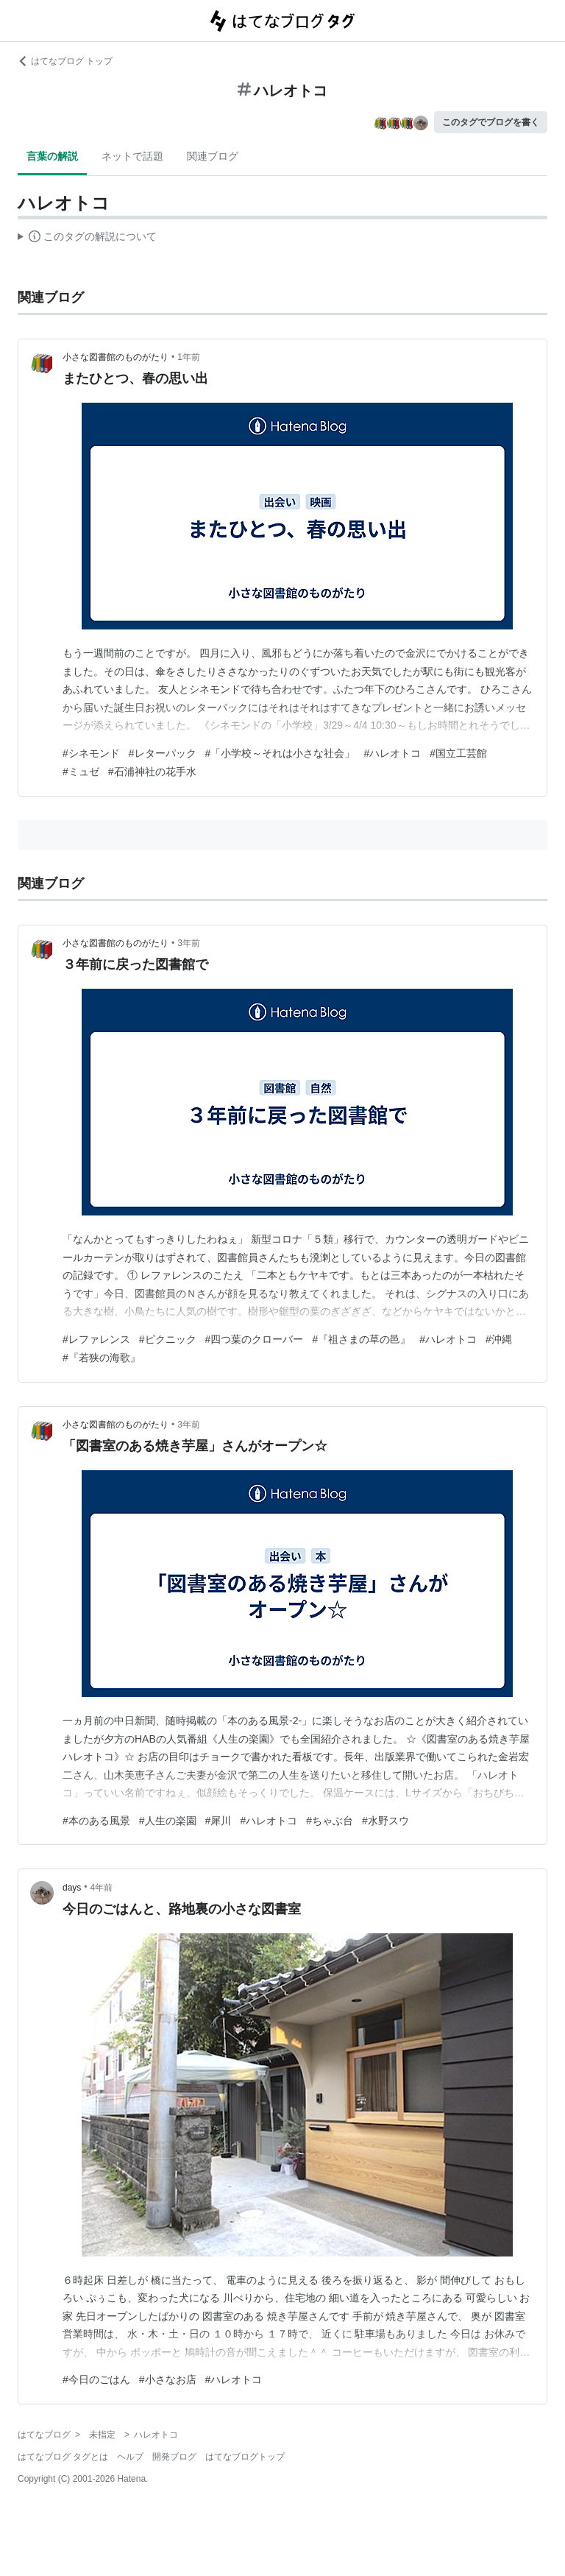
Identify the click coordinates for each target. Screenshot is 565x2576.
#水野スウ (385, 1821)
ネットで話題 (132, 156)
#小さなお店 (167, 2379)
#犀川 (218, 1821)
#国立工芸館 (458, 753)
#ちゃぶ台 (329, 1821)
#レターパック (162, 753)
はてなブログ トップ (65, 61)
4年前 (101, 1887)
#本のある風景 (96, 1821)
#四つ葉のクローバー (254, 1339)
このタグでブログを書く (490, 122)
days (72, 1887)
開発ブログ (174, 2457)
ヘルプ (130, 2457)
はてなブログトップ (245, 2457)
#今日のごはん (96, 2379)
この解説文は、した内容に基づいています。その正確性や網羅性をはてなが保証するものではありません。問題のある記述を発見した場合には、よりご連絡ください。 (87, 238)
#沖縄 (499, 1339)
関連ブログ (212, 156)
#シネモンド (91, 753)
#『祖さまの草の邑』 (361, 1339)
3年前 (188, 943)
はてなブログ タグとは (63, 2457)
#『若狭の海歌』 (102, 1357)
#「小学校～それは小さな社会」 (280, 753)
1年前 (188, 357)
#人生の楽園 (167, 1821)
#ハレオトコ (392, 753)
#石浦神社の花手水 (152, 771)
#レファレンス (96, 1339)
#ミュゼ (81, 771)
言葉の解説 (52, 156)
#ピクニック (167, 1339)
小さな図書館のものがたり (115, 357)
